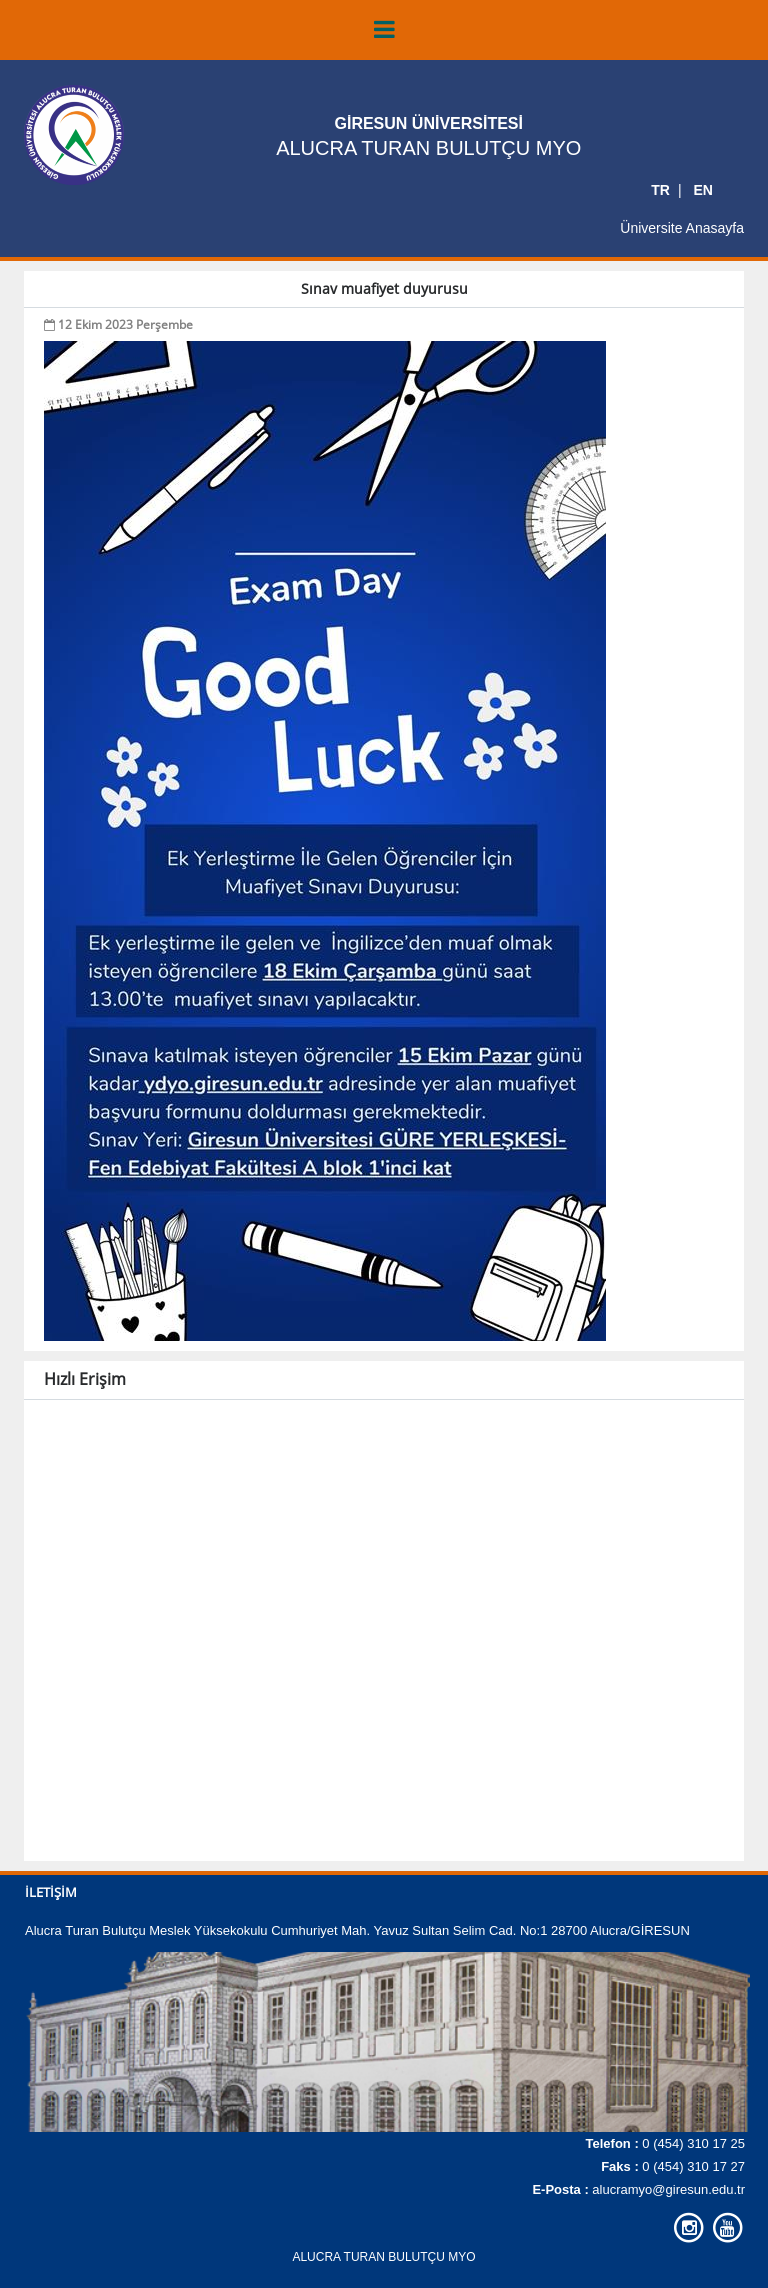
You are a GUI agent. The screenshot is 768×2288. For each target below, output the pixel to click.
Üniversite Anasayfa (682, 227)
